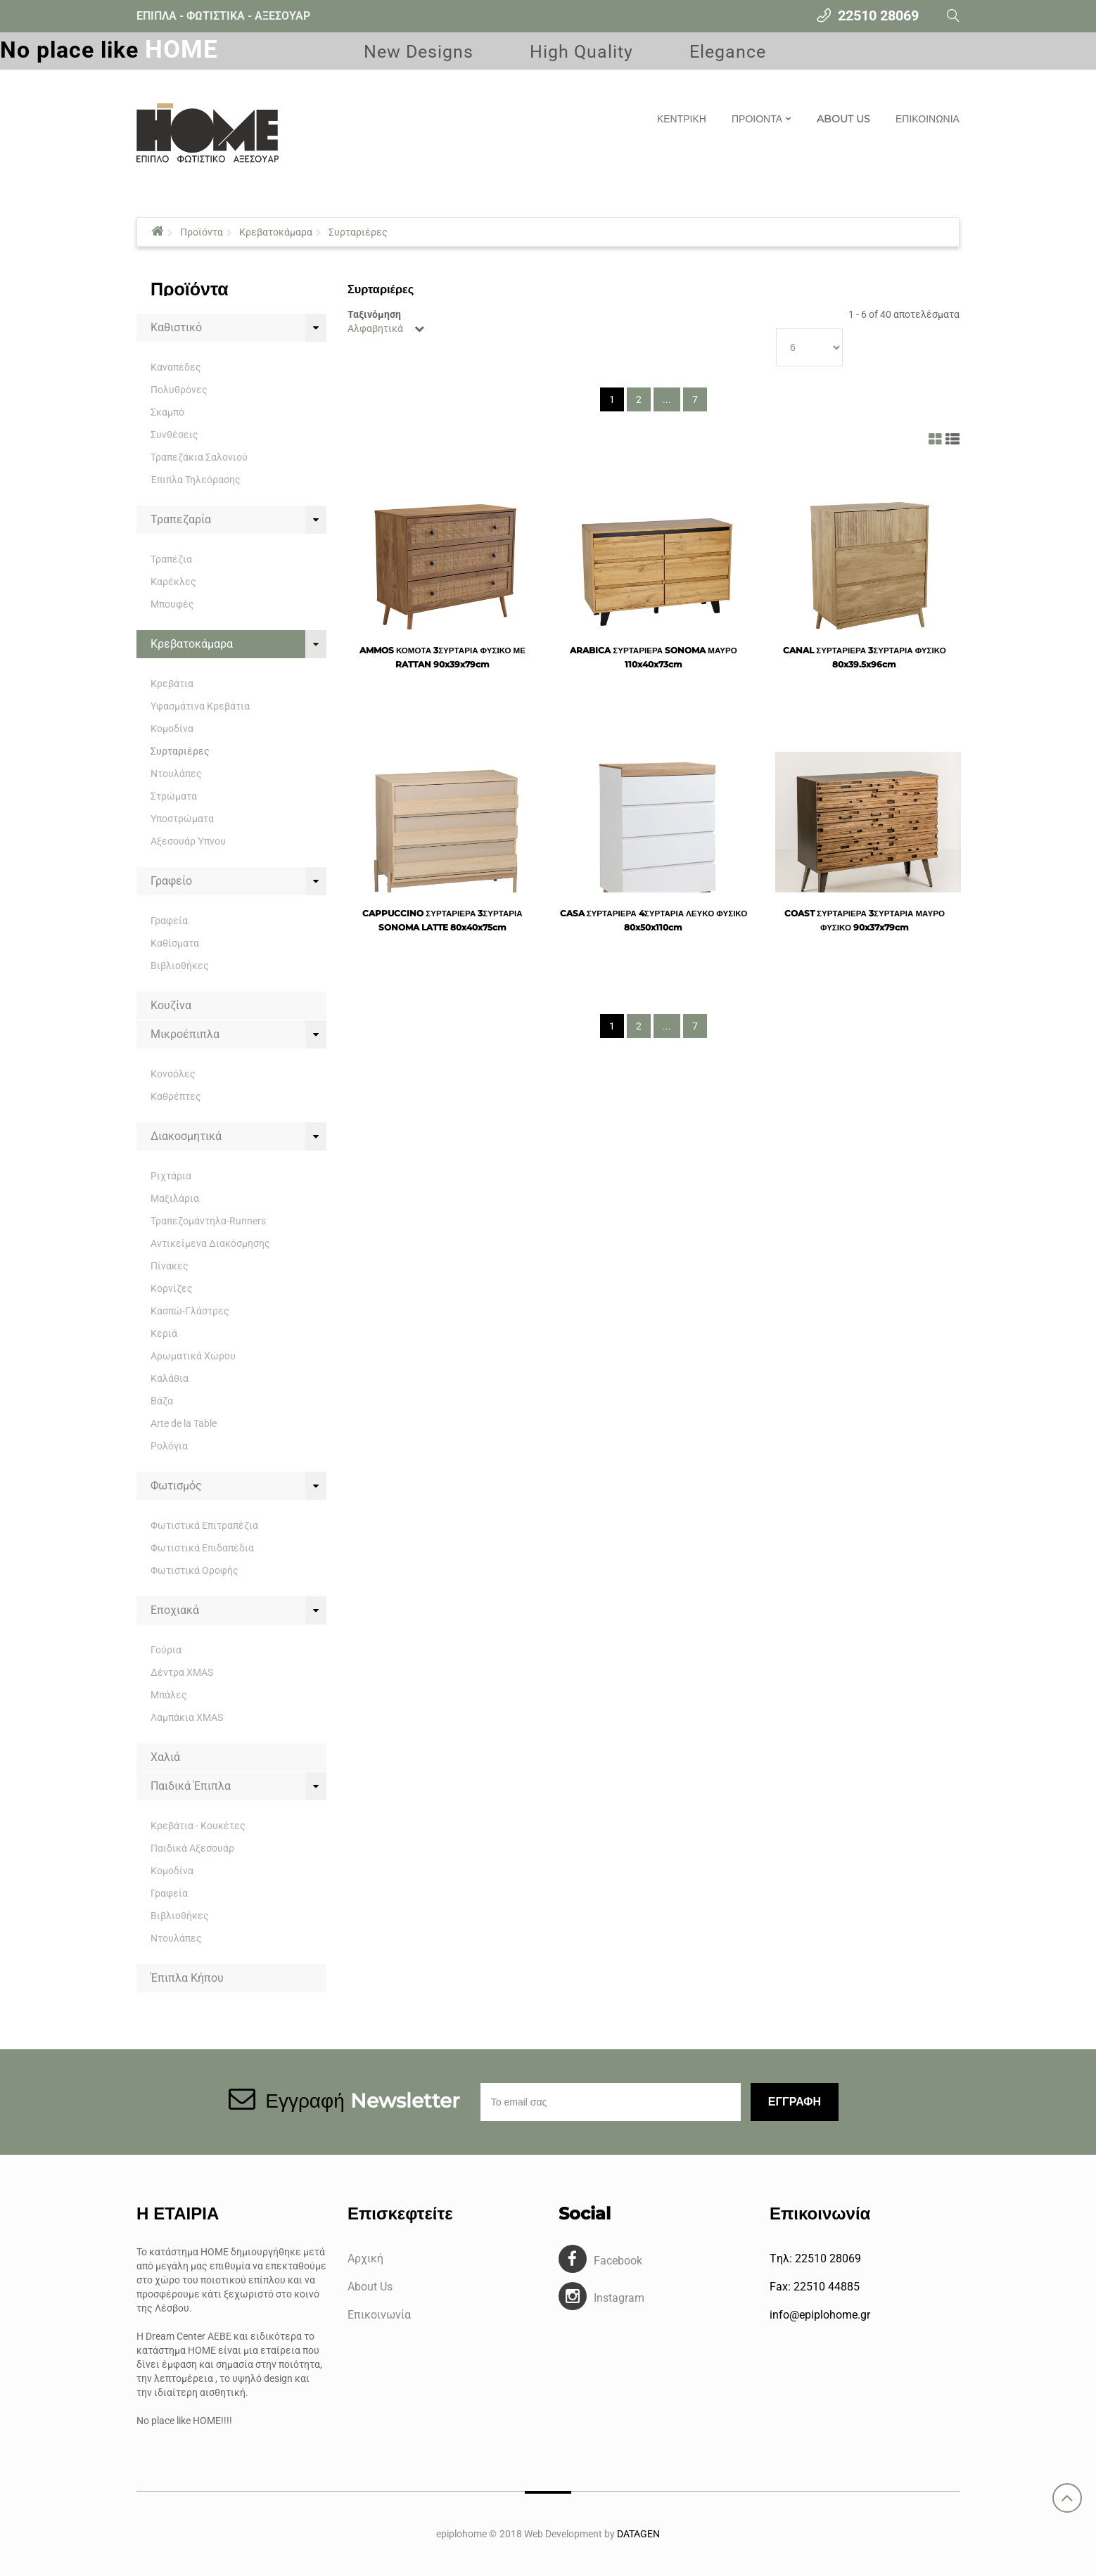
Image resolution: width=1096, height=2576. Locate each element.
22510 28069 (878, 15)
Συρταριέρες (358, 232)
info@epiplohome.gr (820, 2314)
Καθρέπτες (176, 1096)
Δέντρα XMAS (182, 1672)
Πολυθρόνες (179, 389)
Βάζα (162, 1400)
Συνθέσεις (174, 434)
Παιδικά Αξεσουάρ (192, 1848)
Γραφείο (171, 880)
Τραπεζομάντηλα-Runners (208, 1220)
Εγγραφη (794, 2101)
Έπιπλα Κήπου (187, 1978)
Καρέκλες (173, 581)
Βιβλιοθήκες (180, 965)
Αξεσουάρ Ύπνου (188, 841)
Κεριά (164, 1333)
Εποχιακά (175, 1610)
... (667, 399)
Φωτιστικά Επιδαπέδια (202, 1547)
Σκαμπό (167, 412)
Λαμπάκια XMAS (187, 1717)
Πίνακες (170, 1265)
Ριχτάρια (171, 1175)
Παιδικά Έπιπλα (191, 1786)
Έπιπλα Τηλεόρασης (196, 479)
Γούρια (166, 1649)
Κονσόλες (173, 1073)
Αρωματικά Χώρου (193, 1355)
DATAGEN (638, 2533)
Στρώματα (174, 796)
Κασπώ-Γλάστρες (190, 1310)
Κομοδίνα (172, 728)
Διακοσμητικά (186, 1136)
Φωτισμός (176, 1485)
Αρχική (365, 2258)
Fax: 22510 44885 (815, 2286)
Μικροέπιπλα (185, 1034)
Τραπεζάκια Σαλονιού (199, 457)
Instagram (619, 2298)
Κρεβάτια (172, 683)
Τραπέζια (171, 559)
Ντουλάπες (176, 773)
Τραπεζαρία (181, 519)
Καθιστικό (176, 327)
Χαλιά (165, 1757)
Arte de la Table (184, 1423)
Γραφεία (169, 920)
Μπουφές (172, 604)
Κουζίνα (171, 1005)
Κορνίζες (172, 1288)
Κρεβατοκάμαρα (275, 232)
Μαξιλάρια (175, 1198)
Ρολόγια (169, 1446)
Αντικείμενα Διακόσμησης (210, 1243)
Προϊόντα (201, 232)
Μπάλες (169, 1694)
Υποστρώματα (182, 818)
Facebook (618, 2260)
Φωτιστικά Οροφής (194, 1570)
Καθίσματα (175, 943)
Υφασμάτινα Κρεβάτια (200, 706)
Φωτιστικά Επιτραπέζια (204, 1525)
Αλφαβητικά (375, 328)
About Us (370, 2286)
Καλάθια (170, 1378)
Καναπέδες (176, 367)
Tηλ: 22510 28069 (815, 2258)
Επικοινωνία (379, 2314)
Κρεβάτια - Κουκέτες (198, 1825)
